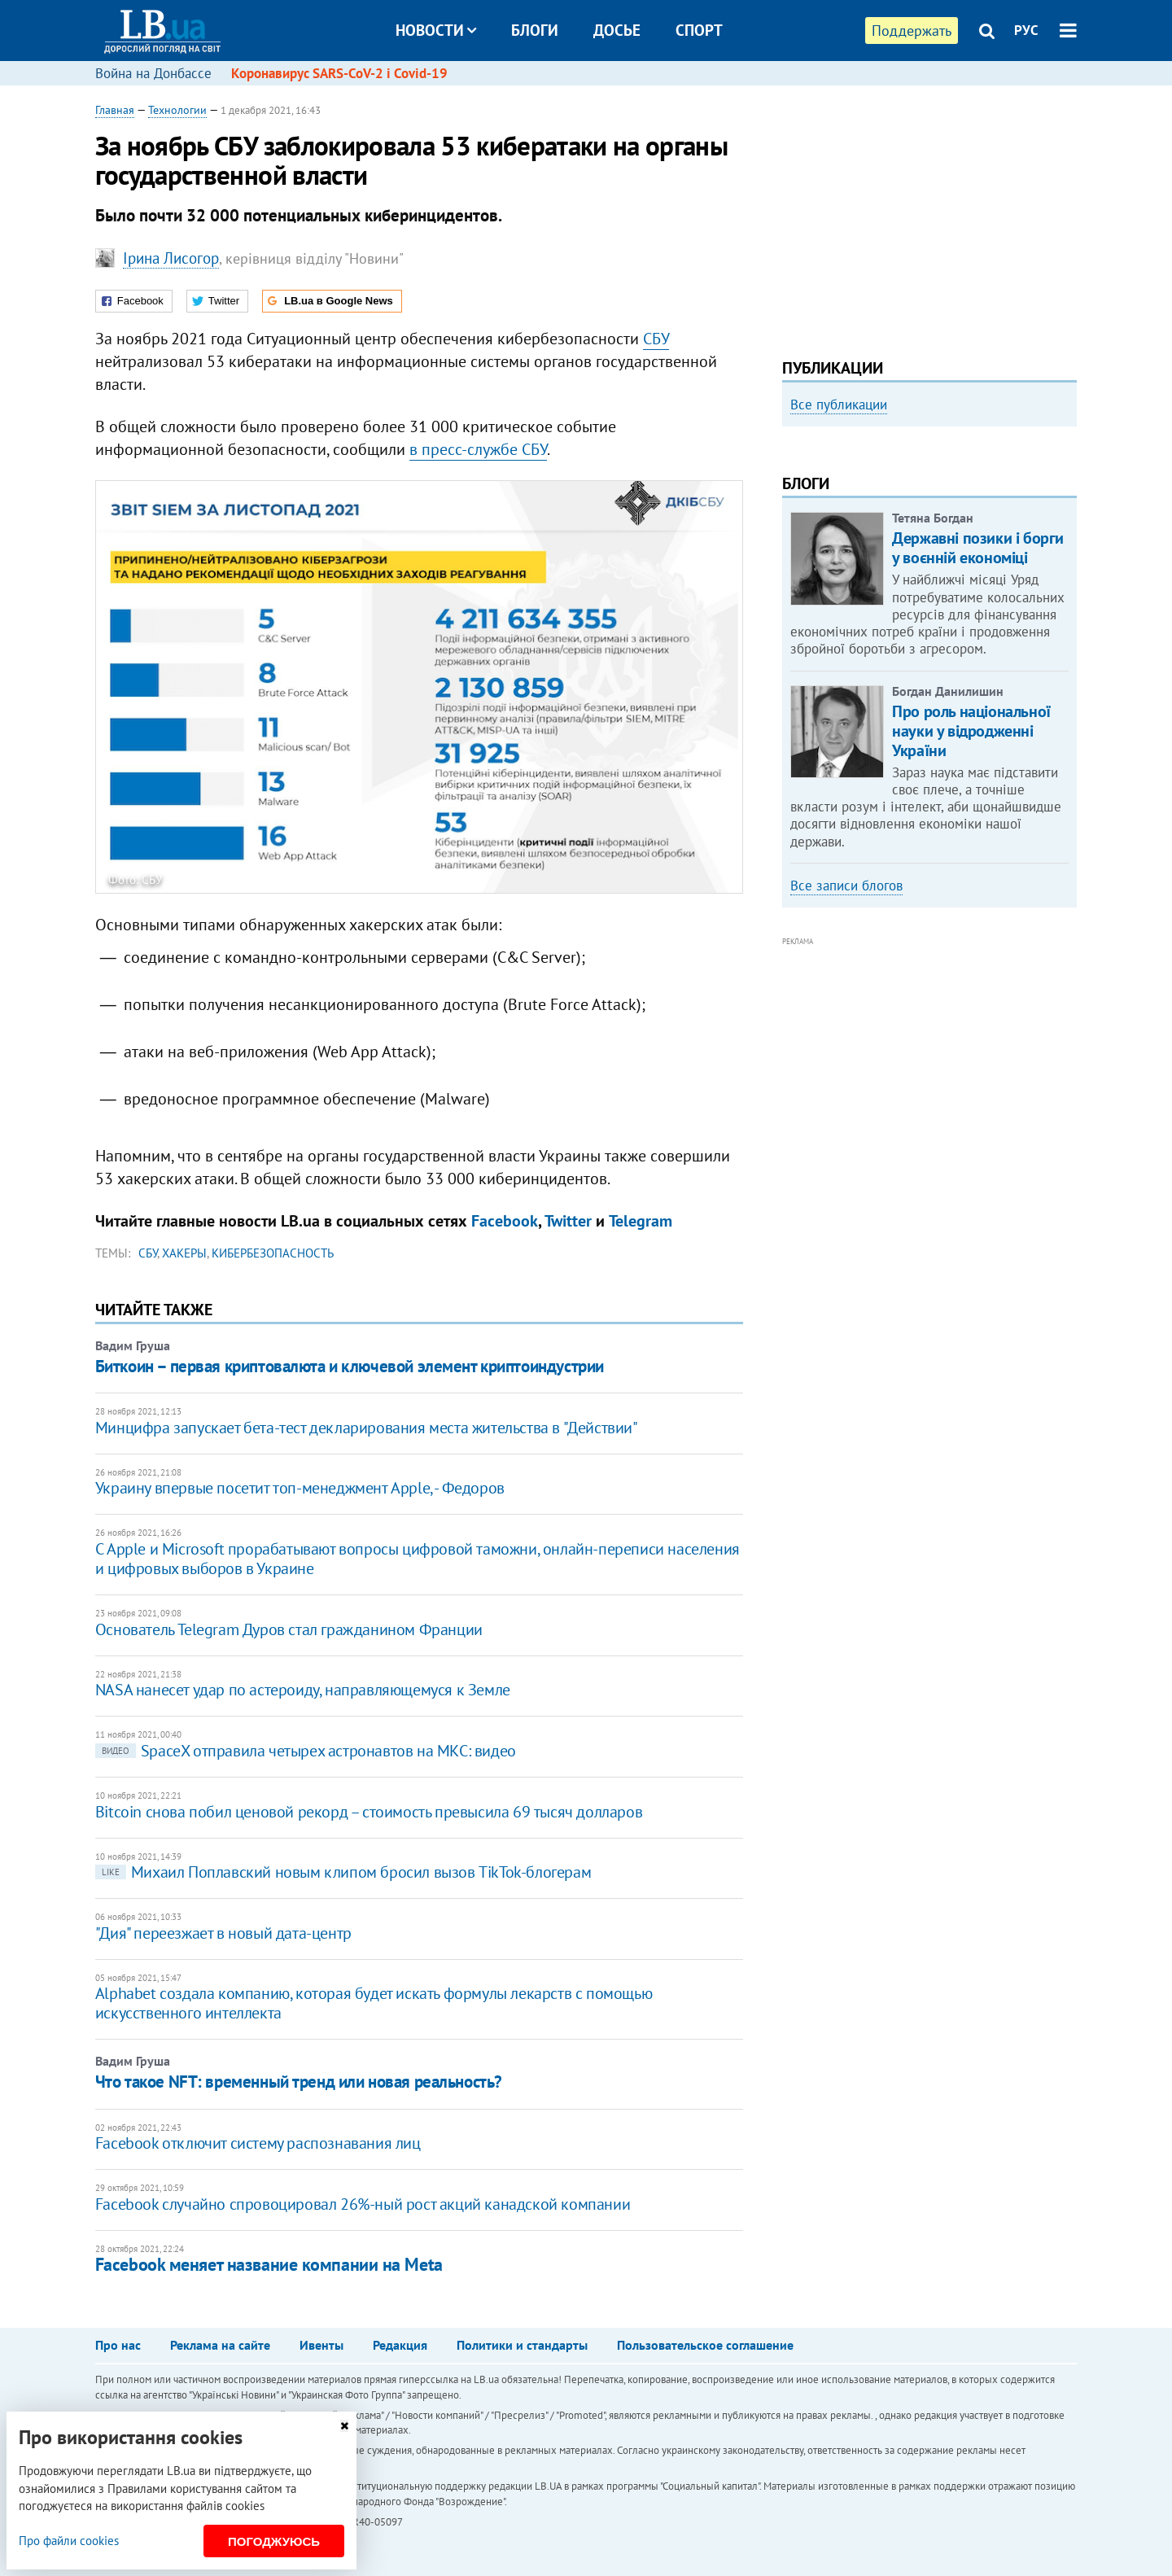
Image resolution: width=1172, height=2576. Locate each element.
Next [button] (1067, 572)
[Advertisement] (929, 216)
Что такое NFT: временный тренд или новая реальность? (298, 2082)
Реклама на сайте (220, 2345)
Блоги (534, 30)
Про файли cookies (69, 2540)
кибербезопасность (273, 1253)
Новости (436, 30)
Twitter (568, 1220)
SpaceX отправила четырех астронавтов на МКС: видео (305, 1750)
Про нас (118, 2345)
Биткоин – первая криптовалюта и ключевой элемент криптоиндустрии (349, 1366)
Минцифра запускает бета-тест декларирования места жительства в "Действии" (366, 1427)
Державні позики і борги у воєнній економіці (978, 767)
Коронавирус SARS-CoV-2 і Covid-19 (339, 73)
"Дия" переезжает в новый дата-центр (223, 1933)
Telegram (640, 1220)
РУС (1026, 30)
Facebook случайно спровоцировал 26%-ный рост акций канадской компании (362, 2204)
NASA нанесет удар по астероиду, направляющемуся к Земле (302, 1689)
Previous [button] (792, 572)
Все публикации (838, 404)
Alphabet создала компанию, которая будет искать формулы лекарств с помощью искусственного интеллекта (373, 2003)
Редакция (400, 2345)
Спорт (699, 30)
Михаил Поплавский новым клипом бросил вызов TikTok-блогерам (343, 1872)
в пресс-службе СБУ (478, 449)
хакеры (184, 1253)
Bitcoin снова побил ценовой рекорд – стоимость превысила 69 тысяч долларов (368, 1811)
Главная (114, 110)
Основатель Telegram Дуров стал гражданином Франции (289, 1629)
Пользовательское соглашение (705, 2345)
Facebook (504, 1220)
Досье (617, 30)
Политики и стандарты (522, 2345)
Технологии (177, 110)
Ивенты (321, 2345)
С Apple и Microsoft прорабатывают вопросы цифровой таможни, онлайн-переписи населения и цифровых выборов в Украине (417, 1558)
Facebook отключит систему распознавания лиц (258, 2143)
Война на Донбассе (153, 73)
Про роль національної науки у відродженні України (971, 950)
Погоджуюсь (274, 2541)
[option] (929, 474)
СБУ (656, 338)
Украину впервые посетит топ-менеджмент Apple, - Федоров (300, 1487)
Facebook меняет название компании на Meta (269, 2264)
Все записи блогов (846, 1104)
